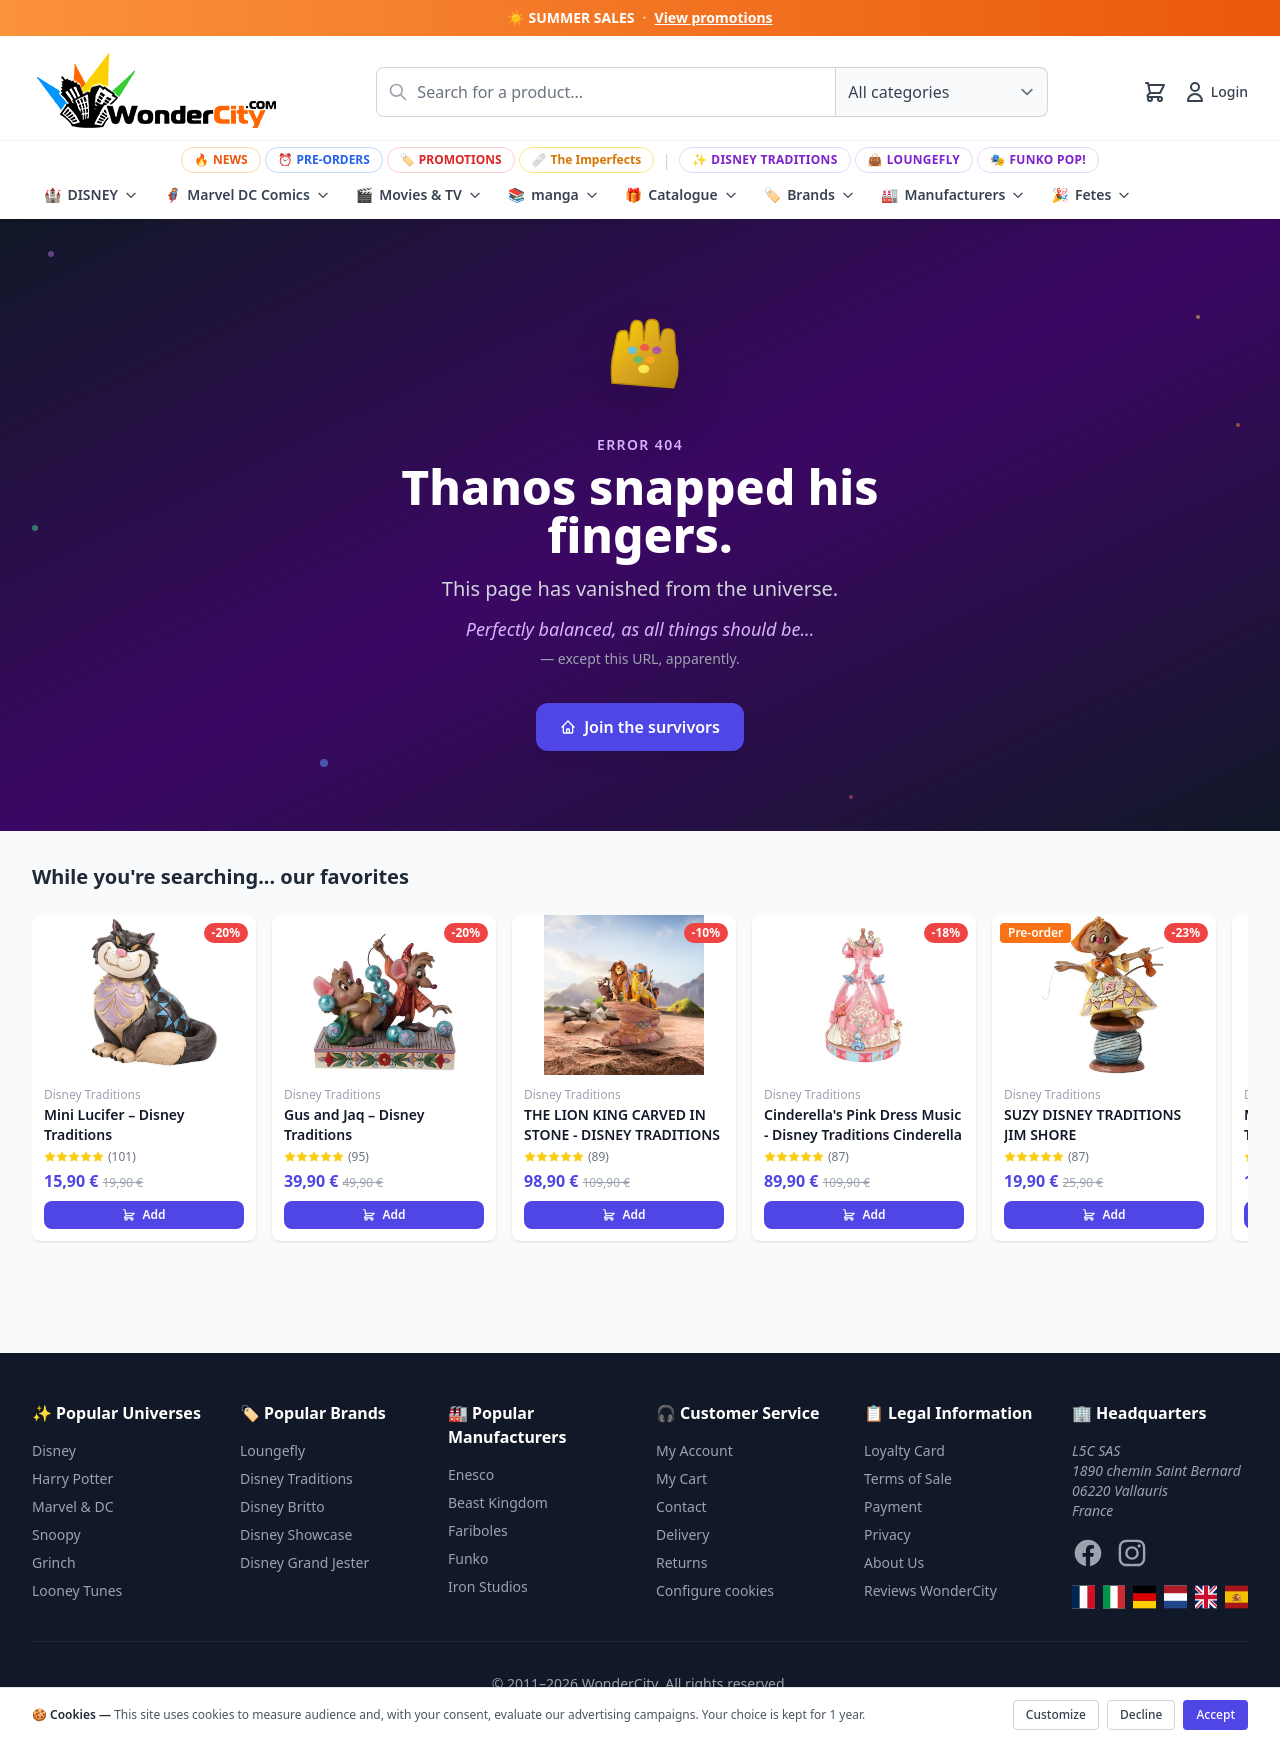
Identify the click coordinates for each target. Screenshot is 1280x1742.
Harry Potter (72, 1478)
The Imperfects (587, 159)
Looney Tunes (77, 1590)
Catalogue (681, 195)
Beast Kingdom (498, 1502)
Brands (809, 195)
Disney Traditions (765, 159)
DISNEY (91, 195)
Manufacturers (953, 195)
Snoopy (56, 1534)
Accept (1215, 1714)
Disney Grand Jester (304, 1562)
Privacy (887, 1534)
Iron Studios (488, 1586)
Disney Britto (282, 1506)
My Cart (681, 1478)
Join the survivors (640, 727)
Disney (54, 1450)
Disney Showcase (296, 1534)
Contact (681, 1506)
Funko (468, 1558)
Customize (1056, 1714)
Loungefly (914, 159)
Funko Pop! (1038, 159)
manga (553, 195)
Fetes (1091, 195)
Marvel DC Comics (247, 195)
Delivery (682, 1534)
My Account (694, 1450)
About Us (894, 1562)
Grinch (54, 1562)
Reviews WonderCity (930, 1590)
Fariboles (478, 1530)
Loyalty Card (904, 1450)
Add (143, 1214)
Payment (893, 1506)
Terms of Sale (908, 1478)
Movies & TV (419, 195)
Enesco (471, 1474)
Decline (1141, 1714)
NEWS (221, 159)
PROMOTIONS (451, 159)
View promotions (714, 17)
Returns (681, 1562)
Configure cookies (715, 1590)
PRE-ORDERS (324, 159)
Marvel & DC (73, 1506)
